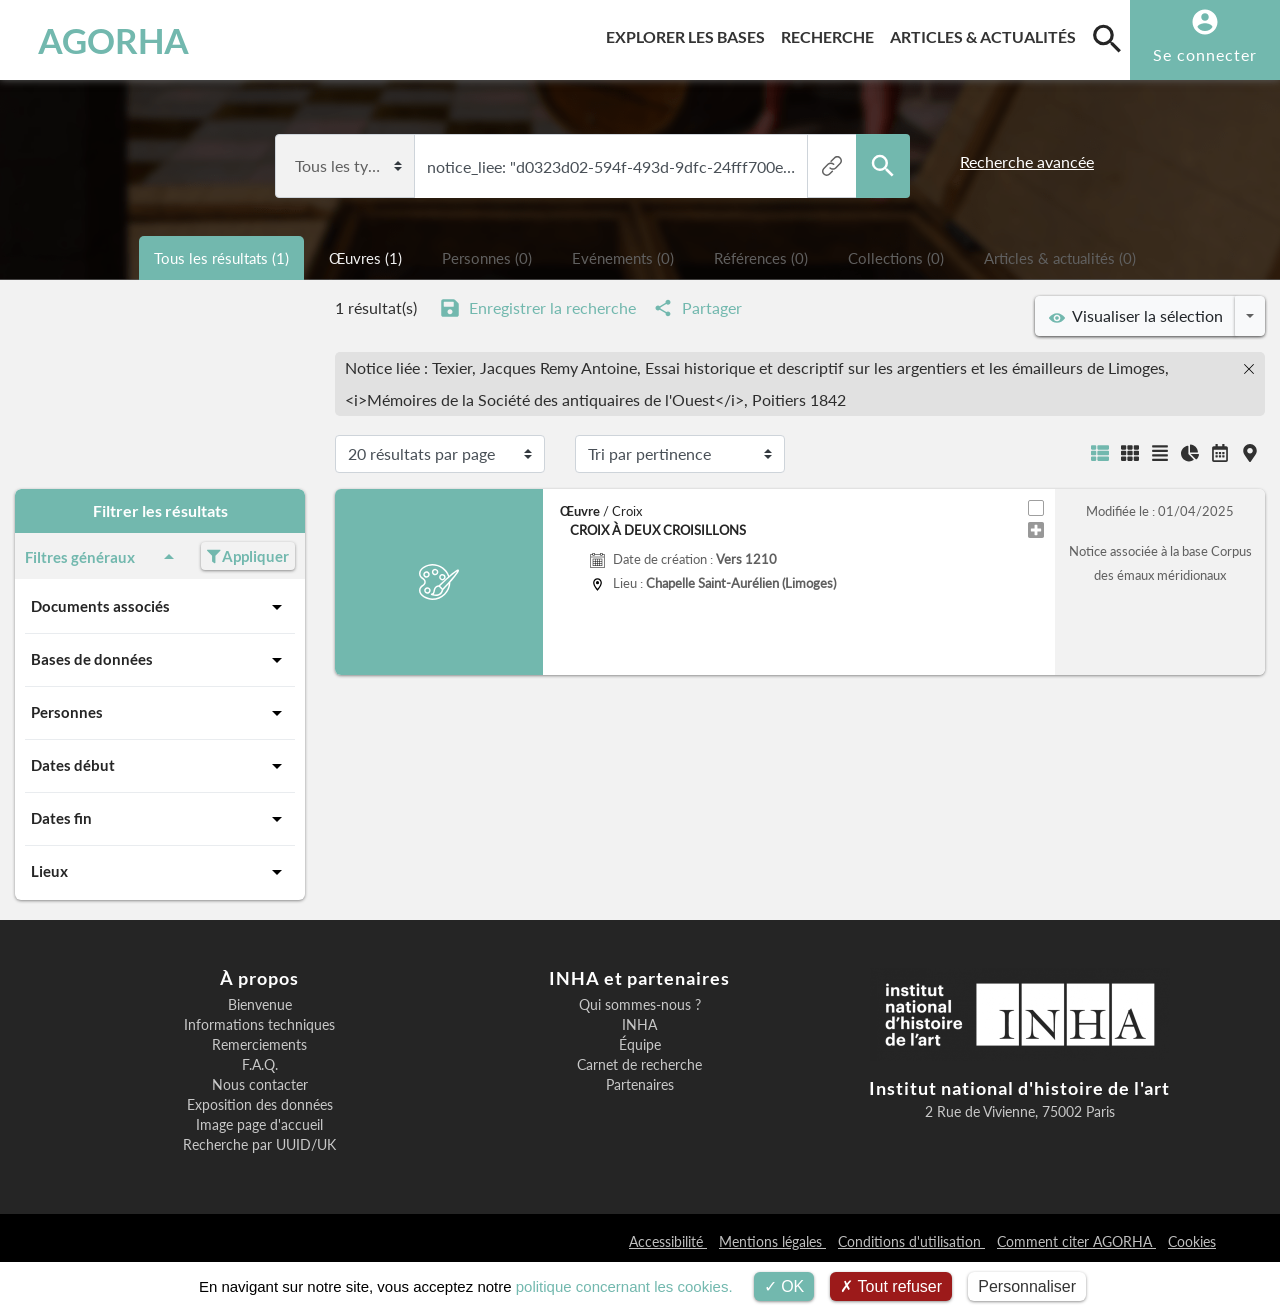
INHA (639, 1025)
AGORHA (113, 40)
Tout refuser (891, 1286)
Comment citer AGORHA (1076, 1241)
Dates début (160, 766)
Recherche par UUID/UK (259, 1145)
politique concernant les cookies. (624, 1286)
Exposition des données (260, 1105)
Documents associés (160, 607)
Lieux (160, 872)
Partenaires (640, 1085)
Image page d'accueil (259, 1125)
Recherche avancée (1027, 161)
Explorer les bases (689, 33)
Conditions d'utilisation (911, 1241)
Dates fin (160, 819)
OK (784, 1286)
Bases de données (160, 660)
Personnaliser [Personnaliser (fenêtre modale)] (1027, 1286)
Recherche (831, 33)
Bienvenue (260, 1005)
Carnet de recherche (639, 1065)
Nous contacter (260, 1085)
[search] (1107, 38)
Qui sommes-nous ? (640, 1005)
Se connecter (1205, 54)
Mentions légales (772, 1241)
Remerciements (259, 1045)
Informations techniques (259, 1025)
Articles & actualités (987, 33)
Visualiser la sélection (1136, 316)
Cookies (1192, 1241)
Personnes (160, 713)
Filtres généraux (103, 557)
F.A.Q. (260, 1065)
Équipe (640, 1045)
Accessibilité (668, 1241)
